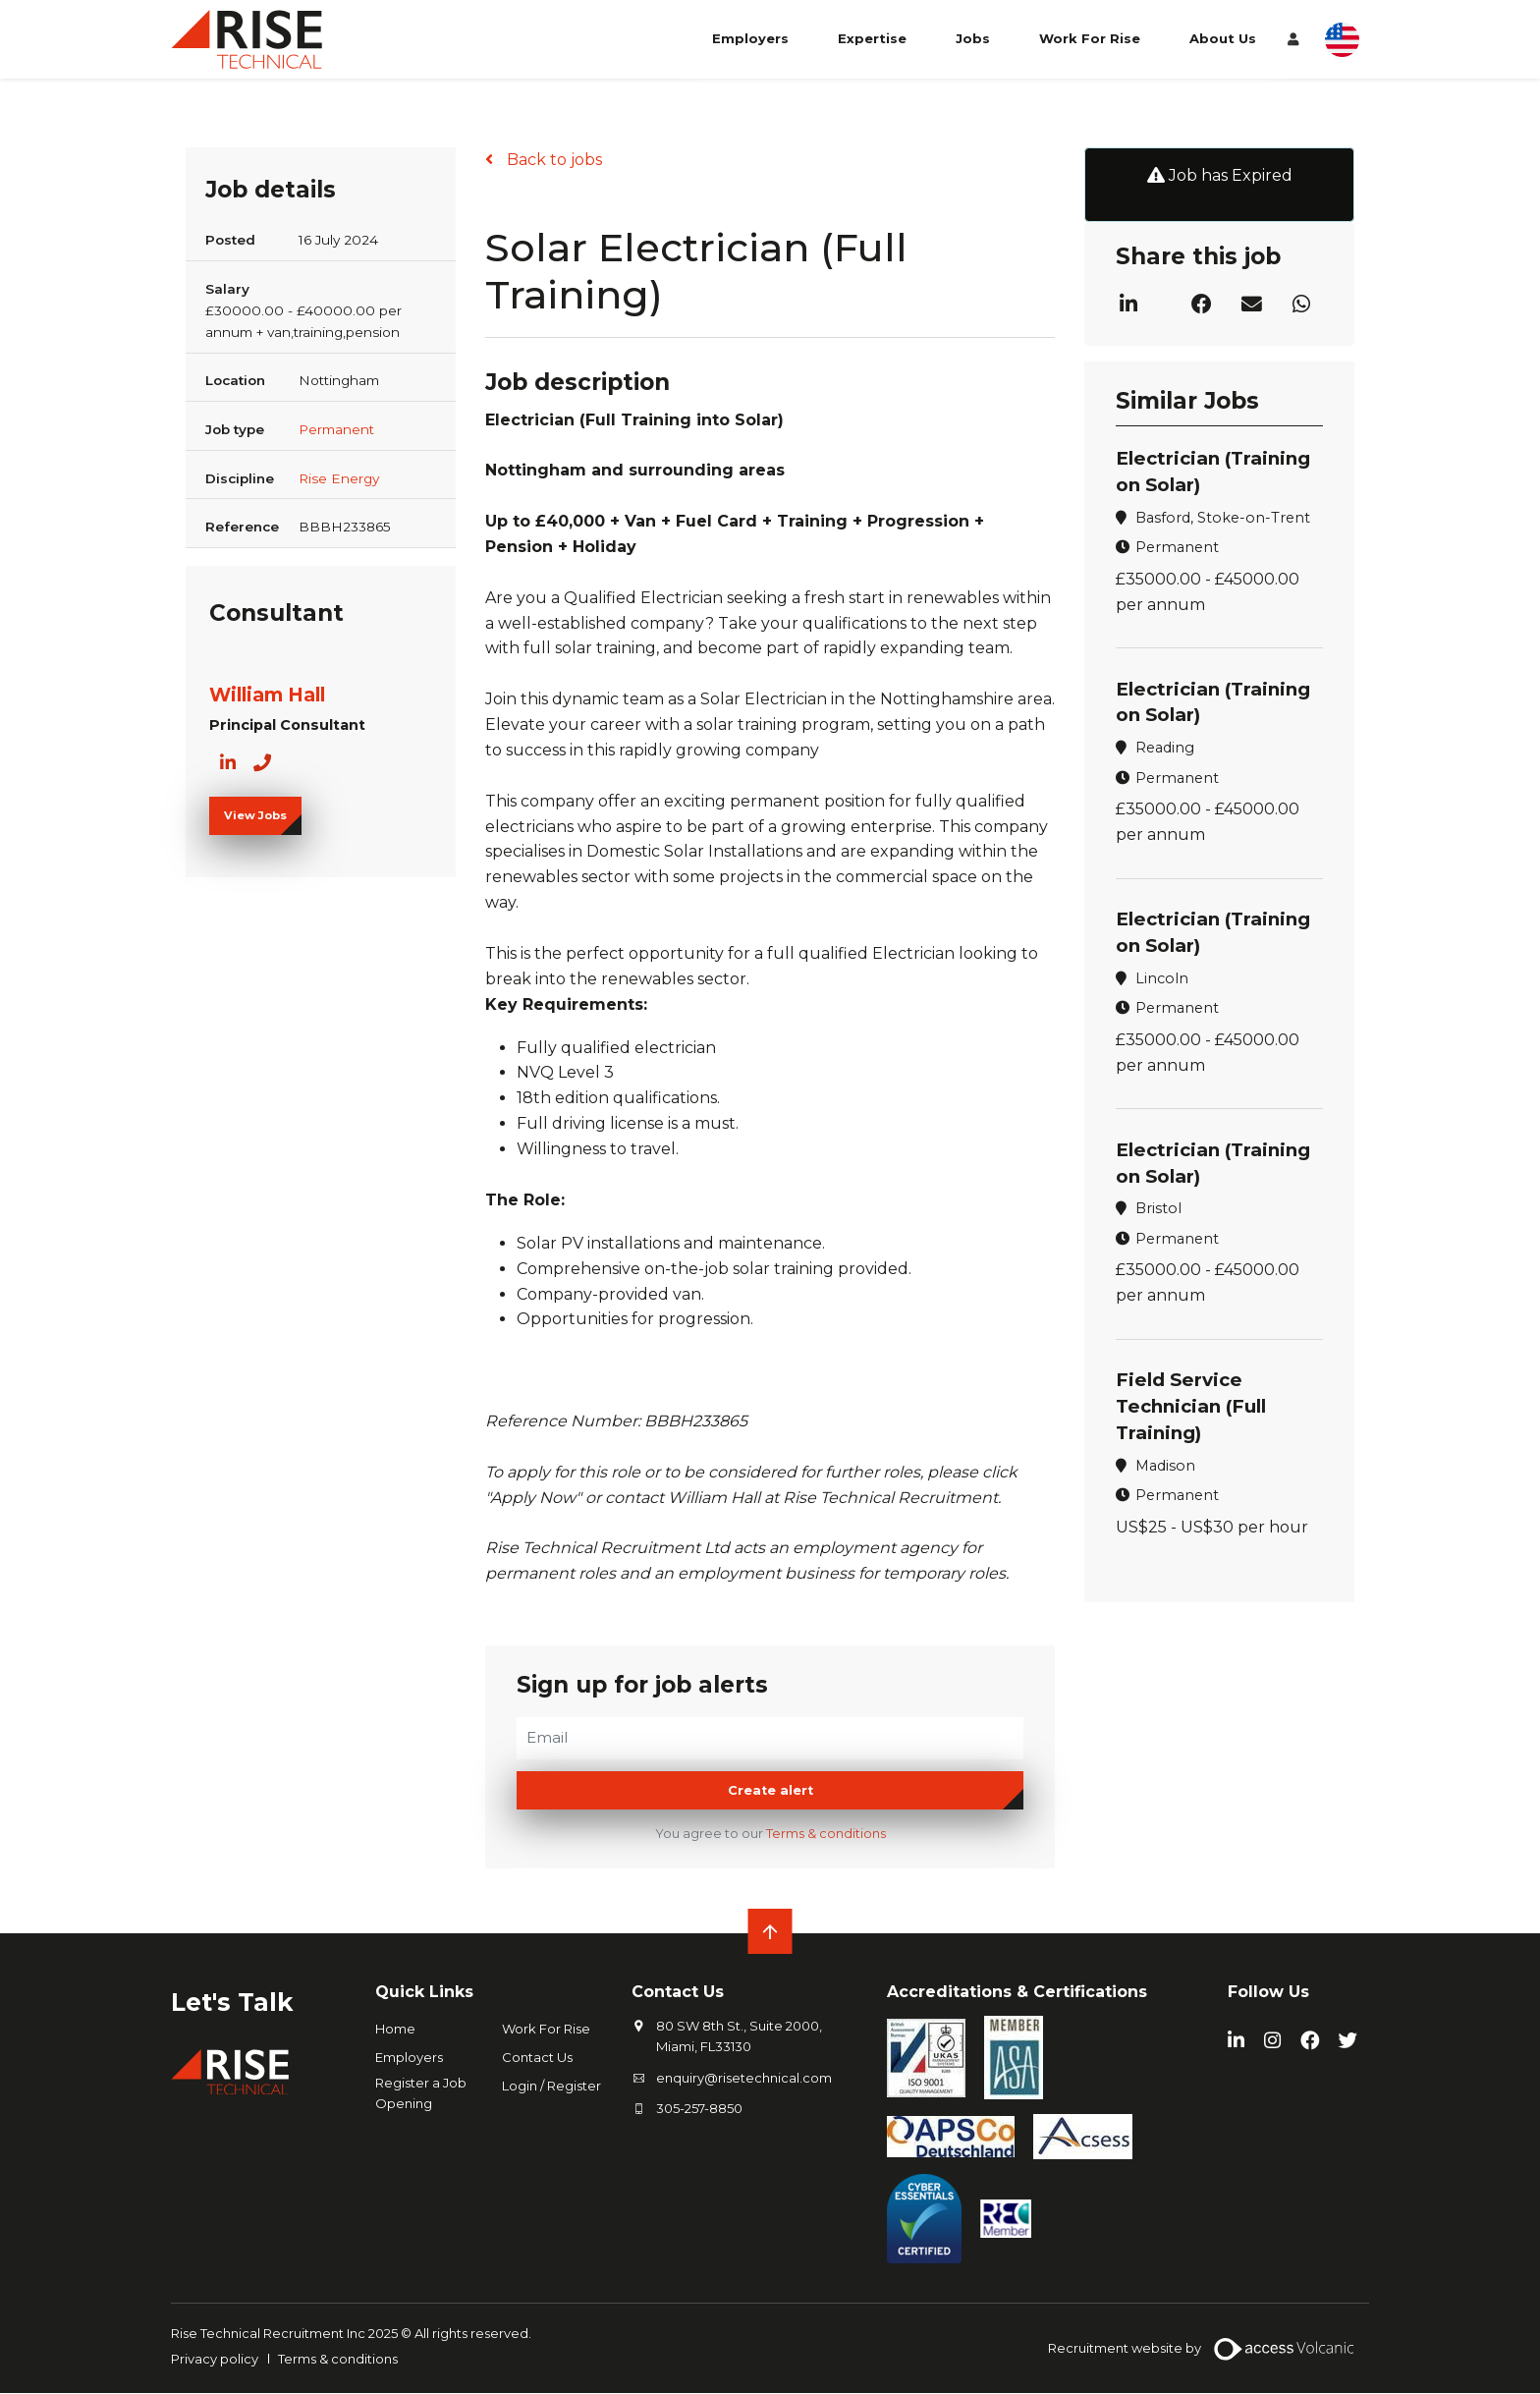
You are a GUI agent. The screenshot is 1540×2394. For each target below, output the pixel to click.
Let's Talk (238, 2002)
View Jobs (255, 815)
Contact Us (537, 2058)
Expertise (872, 47)
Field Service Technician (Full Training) (1194, 1405)
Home (395, 2029)
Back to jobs (552, 159)
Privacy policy (214, 2358)
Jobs (973, 47)
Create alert (770, 1791)
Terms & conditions (826, 1834)
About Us (1222, 47)
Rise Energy (339, 478)
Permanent (336, 429)
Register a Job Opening (421, 2094)
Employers (750, 47)
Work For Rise (1089, 47)
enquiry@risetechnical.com (744, 2078)
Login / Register (551, 2086)
